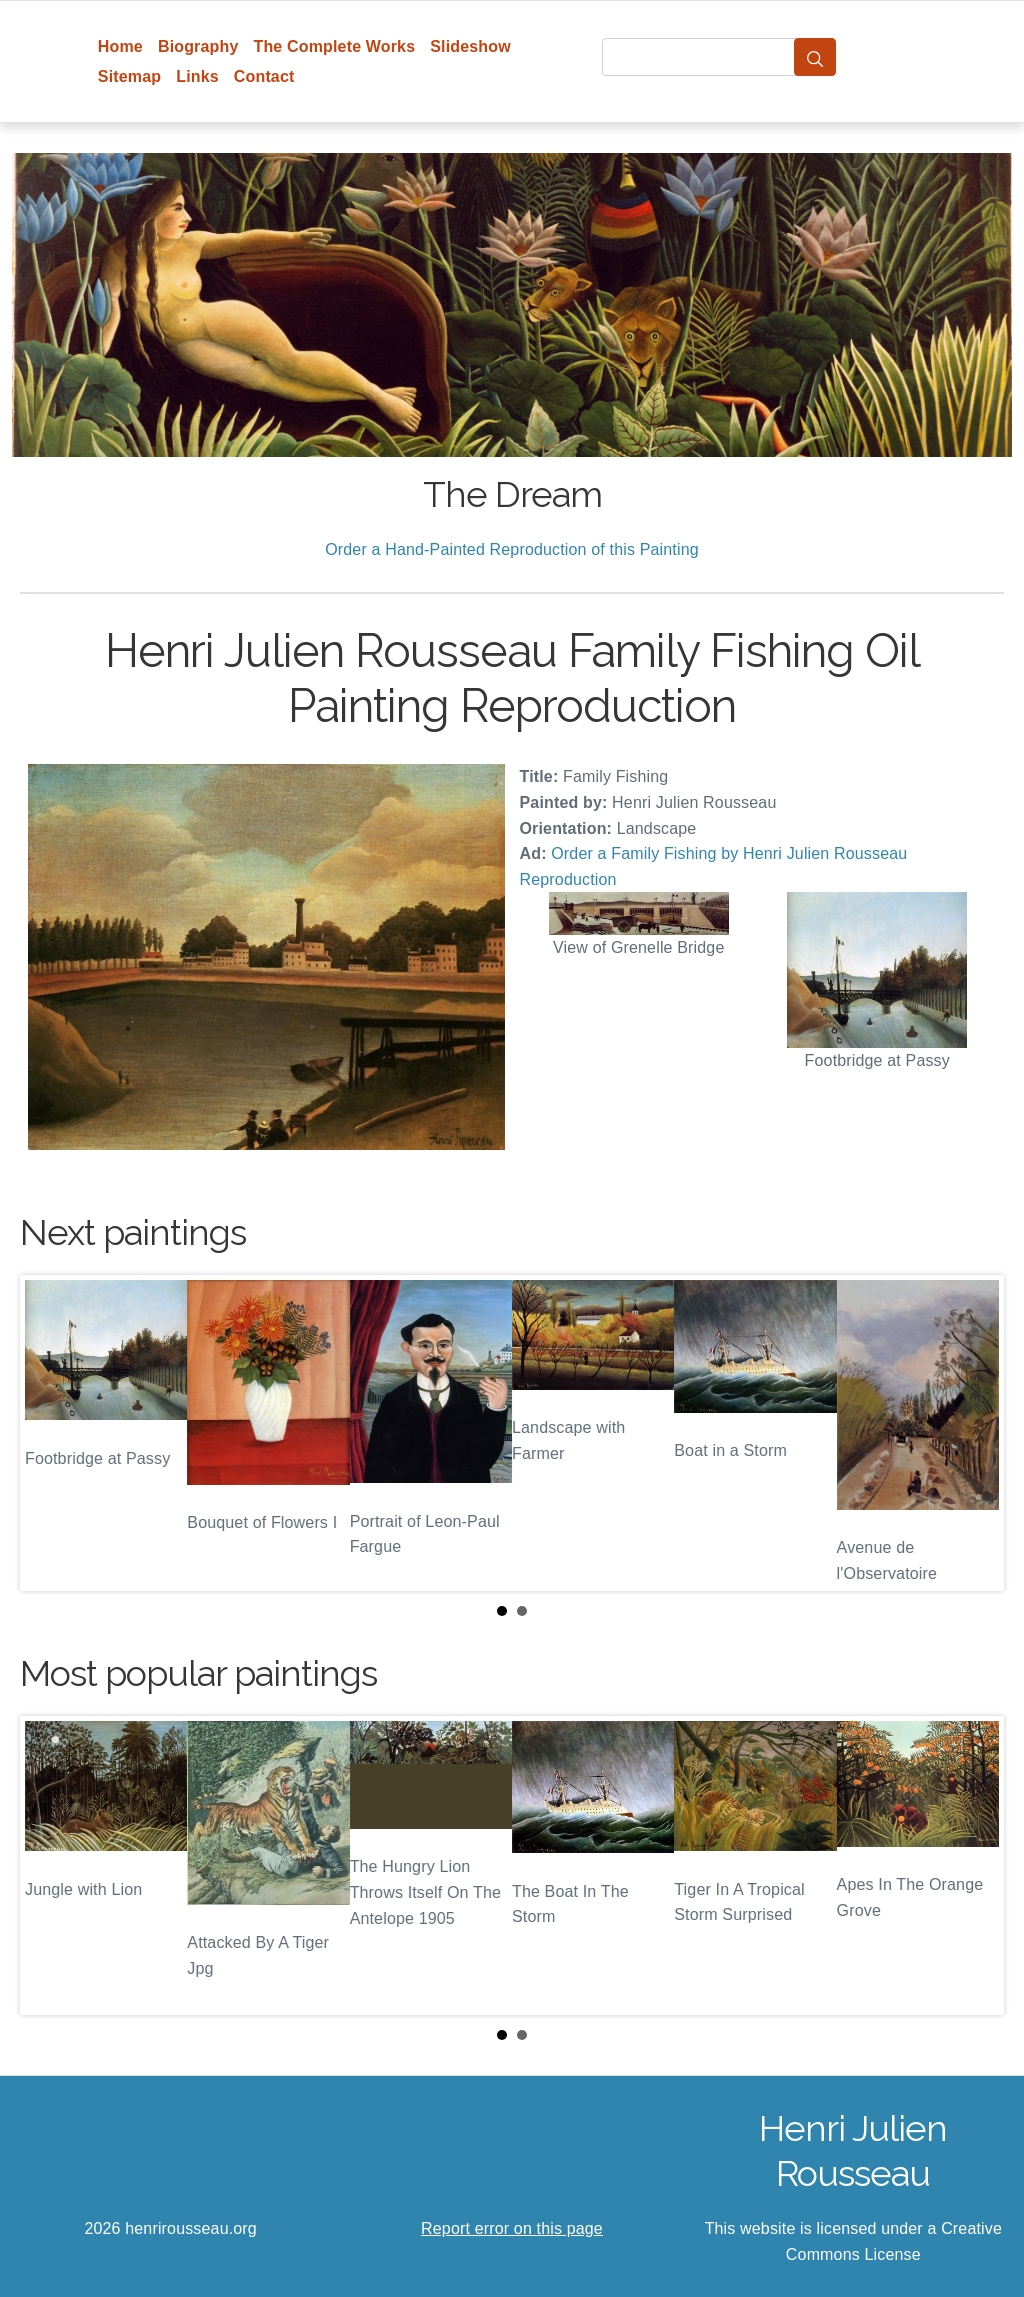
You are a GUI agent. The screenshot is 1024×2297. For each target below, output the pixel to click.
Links (197, 76)
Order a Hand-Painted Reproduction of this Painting (512, 549)
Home (120, 46)
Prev (51, 1433)
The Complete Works (334, 46)
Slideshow (470, 46)
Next (973, 1433)
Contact (264, 76)
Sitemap (129, 76)
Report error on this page (512, 2228)
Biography (198, 46)
